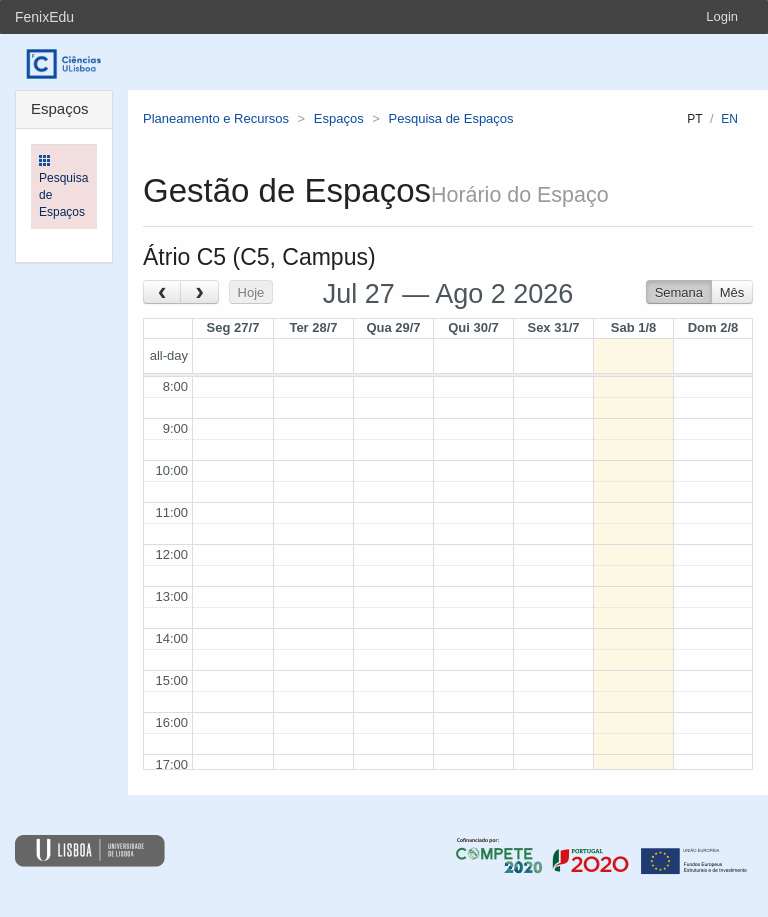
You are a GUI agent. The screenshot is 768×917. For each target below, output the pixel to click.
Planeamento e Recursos (216, 118)
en (729, 119)
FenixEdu (44, 17)
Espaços (339, 118)
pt (694, 119)
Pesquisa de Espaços (451, 118)
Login (722, 16)
